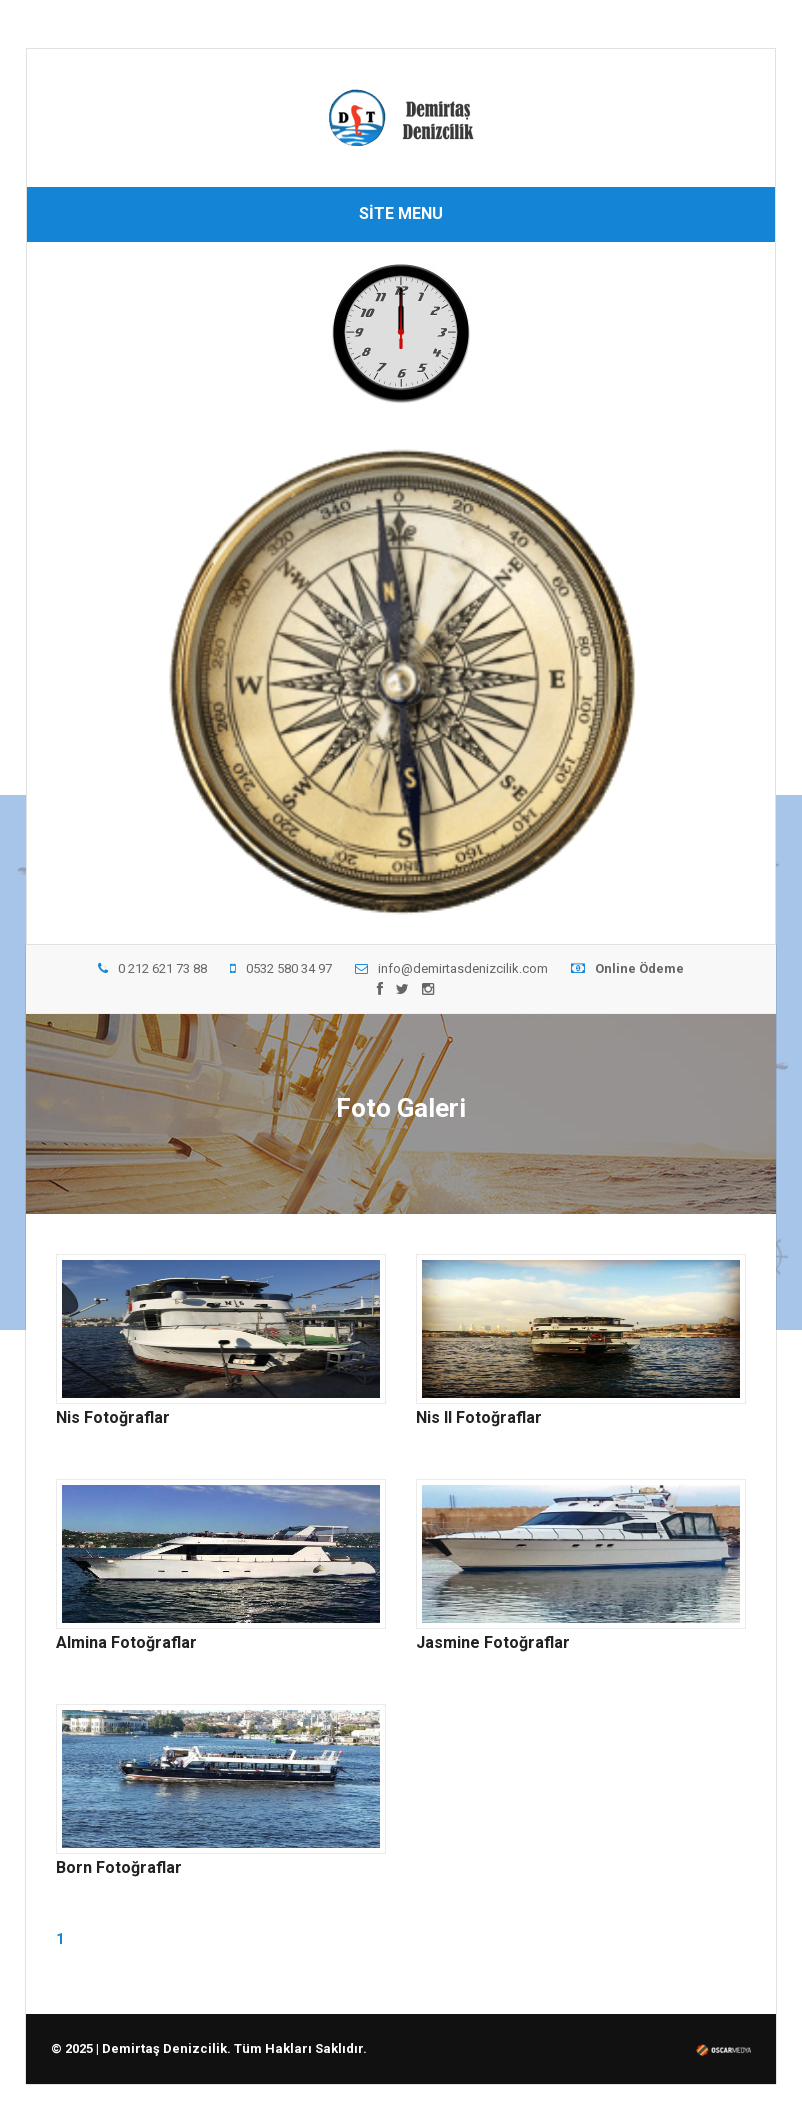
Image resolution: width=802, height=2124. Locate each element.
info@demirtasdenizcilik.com (451, 968)
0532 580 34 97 (281, 968)
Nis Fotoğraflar (113, 1418)
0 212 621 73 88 (152, 968)
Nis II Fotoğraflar (479, 1418)
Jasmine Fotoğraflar (493, 1643)
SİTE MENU (401, 213)
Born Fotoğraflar (119, 1868)
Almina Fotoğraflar (126, 1643)
